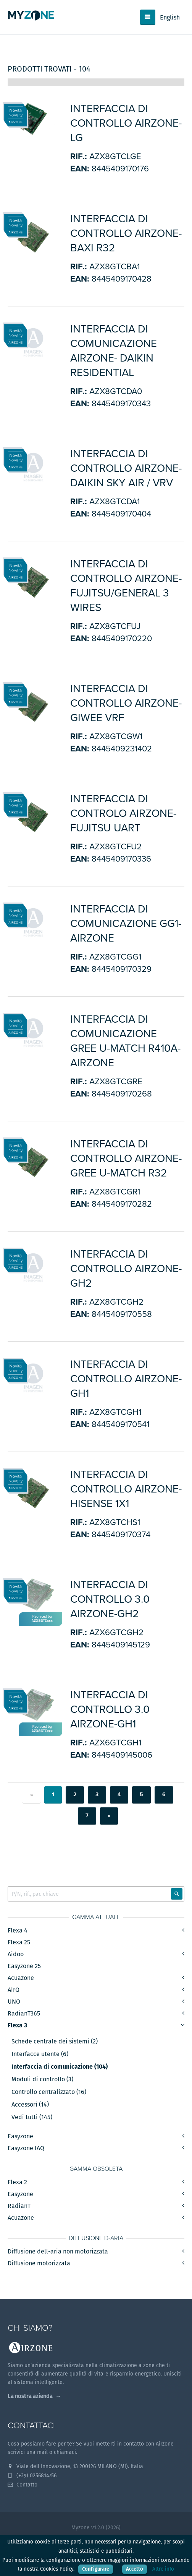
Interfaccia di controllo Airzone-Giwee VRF (126, 703)
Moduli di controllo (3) (42, 2079)
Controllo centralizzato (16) (48, 2092)
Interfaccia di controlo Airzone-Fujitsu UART (123, 813)
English (170, 17)
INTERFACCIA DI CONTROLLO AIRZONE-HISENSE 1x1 (126, 1489)
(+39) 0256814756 (32, 2475)
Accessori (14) (30, 2104)
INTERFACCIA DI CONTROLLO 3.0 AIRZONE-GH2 (110, 1599)
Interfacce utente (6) (39, 2054)
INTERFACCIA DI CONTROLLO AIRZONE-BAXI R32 (126, 233)
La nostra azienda (30, 2396)
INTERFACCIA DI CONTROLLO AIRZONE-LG (126, 123)
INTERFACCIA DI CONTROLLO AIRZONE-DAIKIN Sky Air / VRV (126, 468)
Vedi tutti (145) (31, 2117)
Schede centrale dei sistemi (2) (54, 2041)
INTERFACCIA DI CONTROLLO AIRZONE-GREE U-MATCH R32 (126, 1158)
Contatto (22, 2484)
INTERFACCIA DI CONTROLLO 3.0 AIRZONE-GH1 (110, 1709)
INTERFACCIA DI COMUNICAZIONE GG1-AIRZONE (125, 924)
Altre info (163, 2569)
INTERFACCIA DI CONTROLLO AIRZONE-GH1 (126, 1379)
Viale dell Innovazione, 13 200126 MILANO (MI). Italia (75, 2466)
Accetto (134, 2569)
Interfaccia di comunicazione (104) (59, 2067)
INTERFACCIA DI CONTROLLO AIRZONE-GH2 (126, 1269)
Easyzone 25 (24, 1966)
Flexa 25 (19, 1942)
